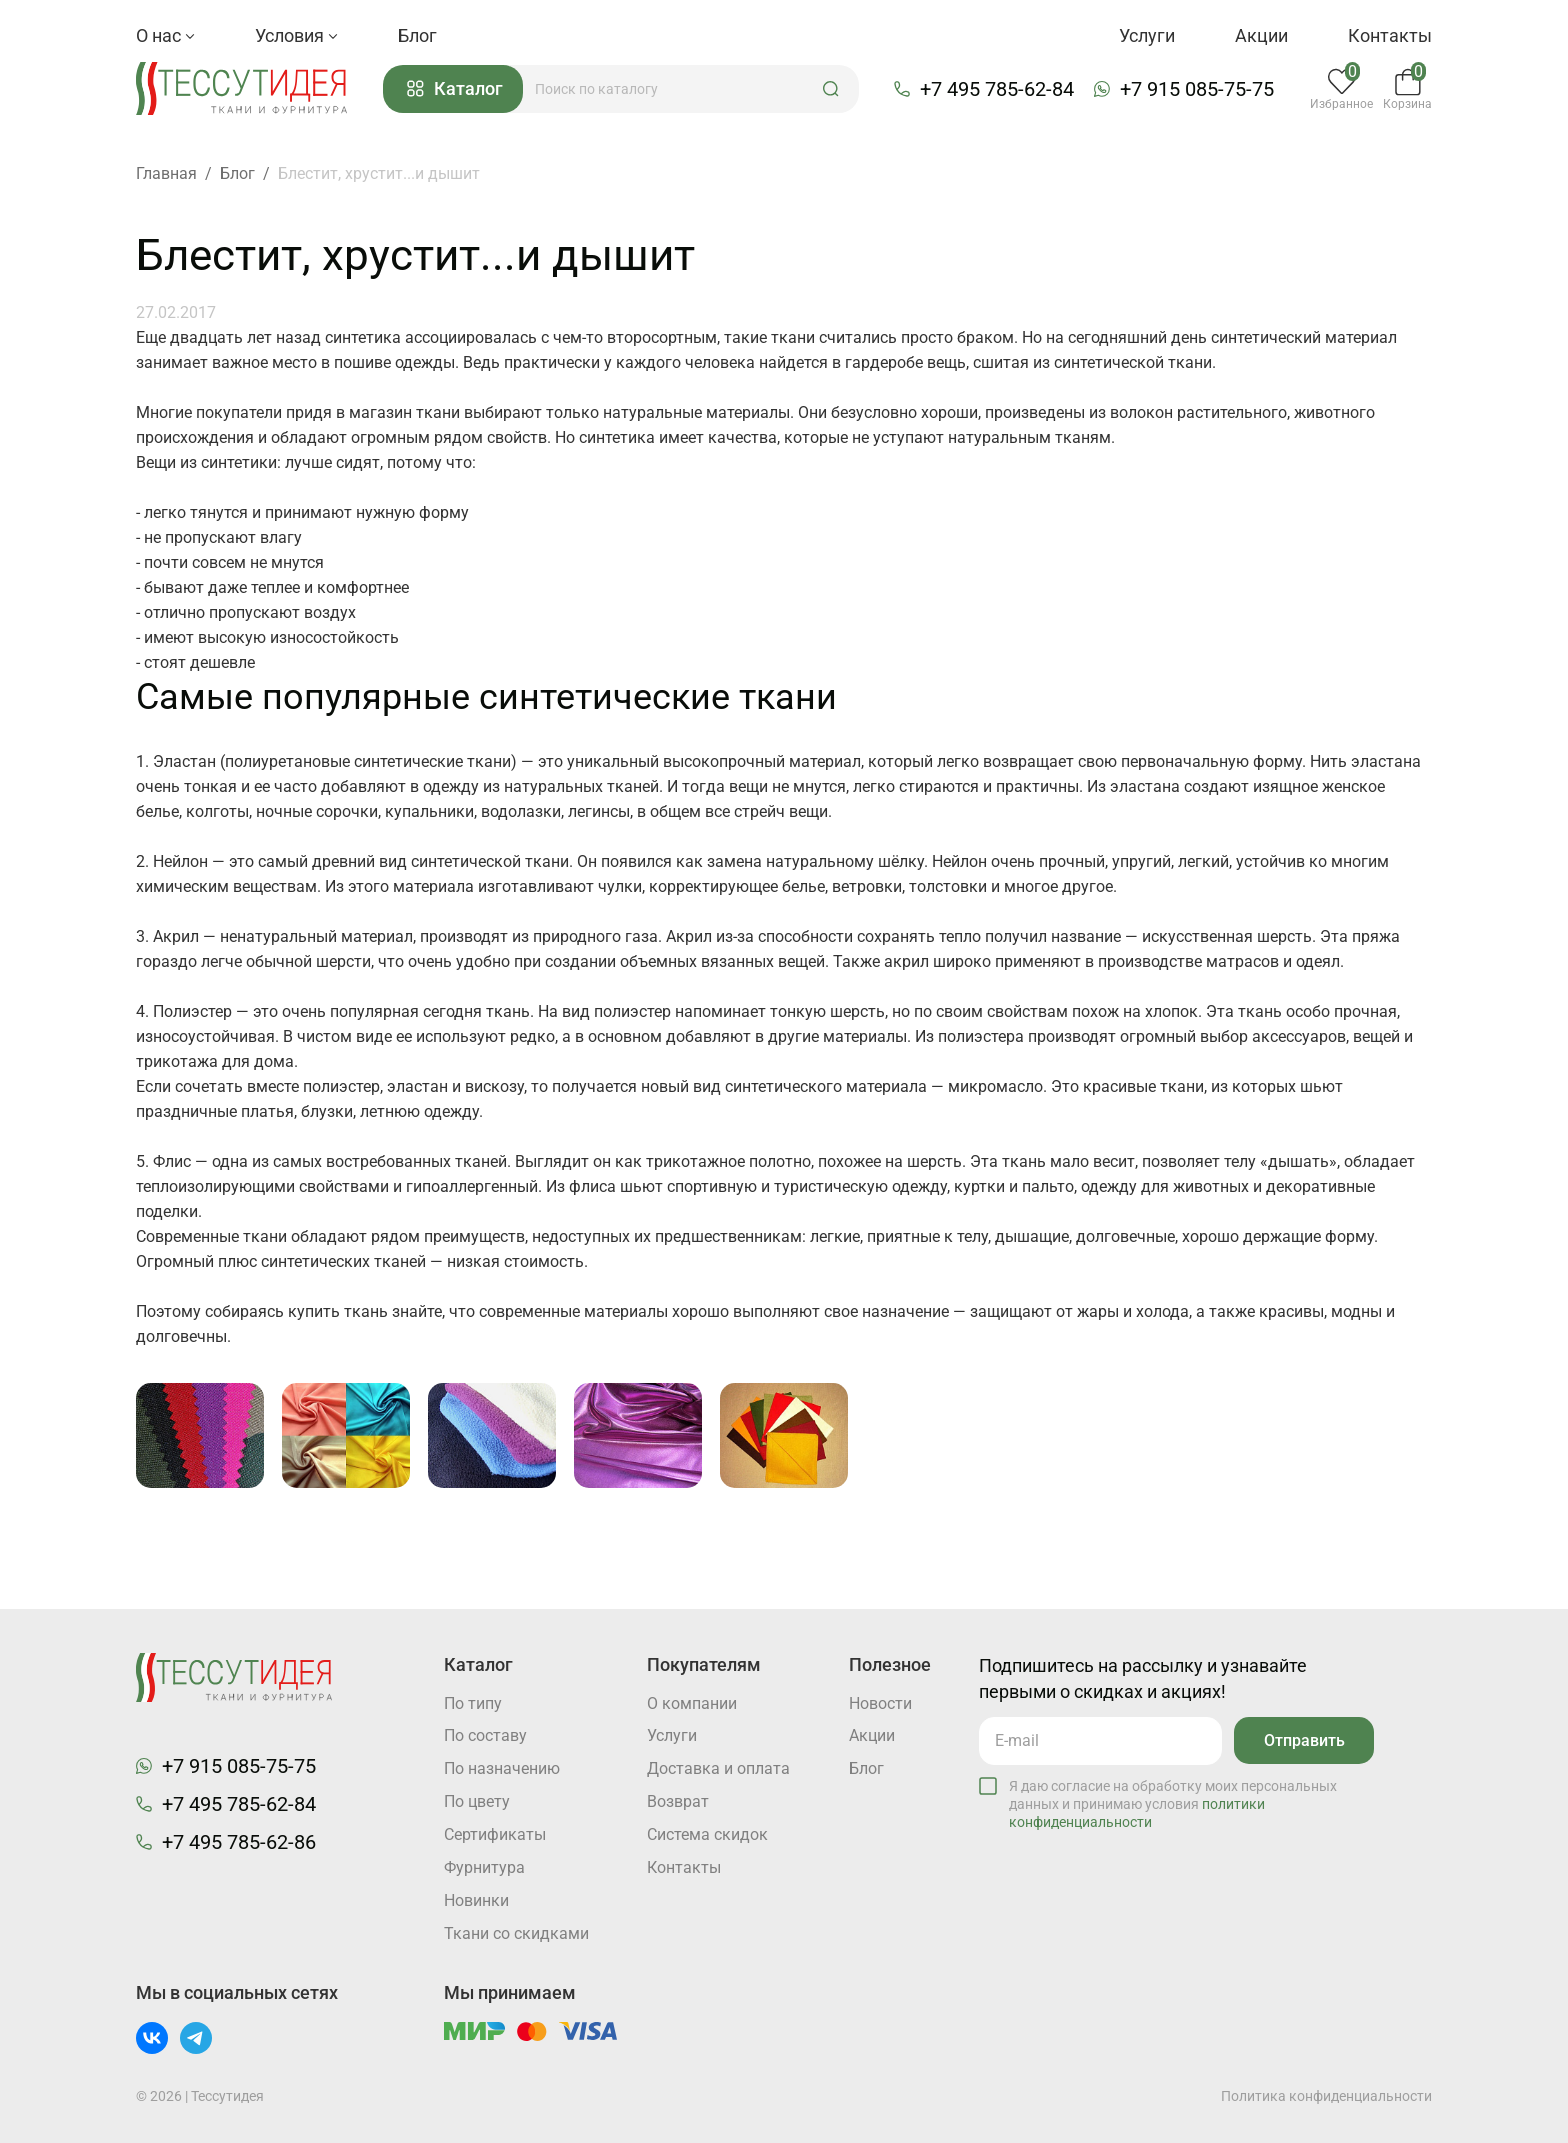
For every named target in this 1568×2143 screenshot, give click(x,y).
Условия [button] (296, 35)
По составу (485, 1736)
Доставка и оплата (718, 1769)
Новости (880, 1703)
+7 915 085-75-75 (1198, 89)
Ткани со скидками (516, 1934)
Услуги (1147, 35)
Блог (417, 35)
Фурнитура (484, 1868)
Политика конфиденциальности (1326, 2096)
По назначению (502, 1769)
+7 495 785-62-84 (998, 89)
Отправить (1303, 1739)
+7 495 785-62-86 (239, 1842)
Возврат (678, 1802)
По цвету (477, 1802)
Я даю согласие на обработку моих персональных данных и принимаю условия (1173, 1803)
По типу (473, 1703)
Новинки (476, 1901)
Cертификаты (495, 1835)
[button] (832, 89)
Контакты (1390, 35)
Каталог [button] (456, 89)
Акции (1261, 35)
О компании (692, 1703)
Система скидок (707, 1835)
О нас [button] (165, 35)
